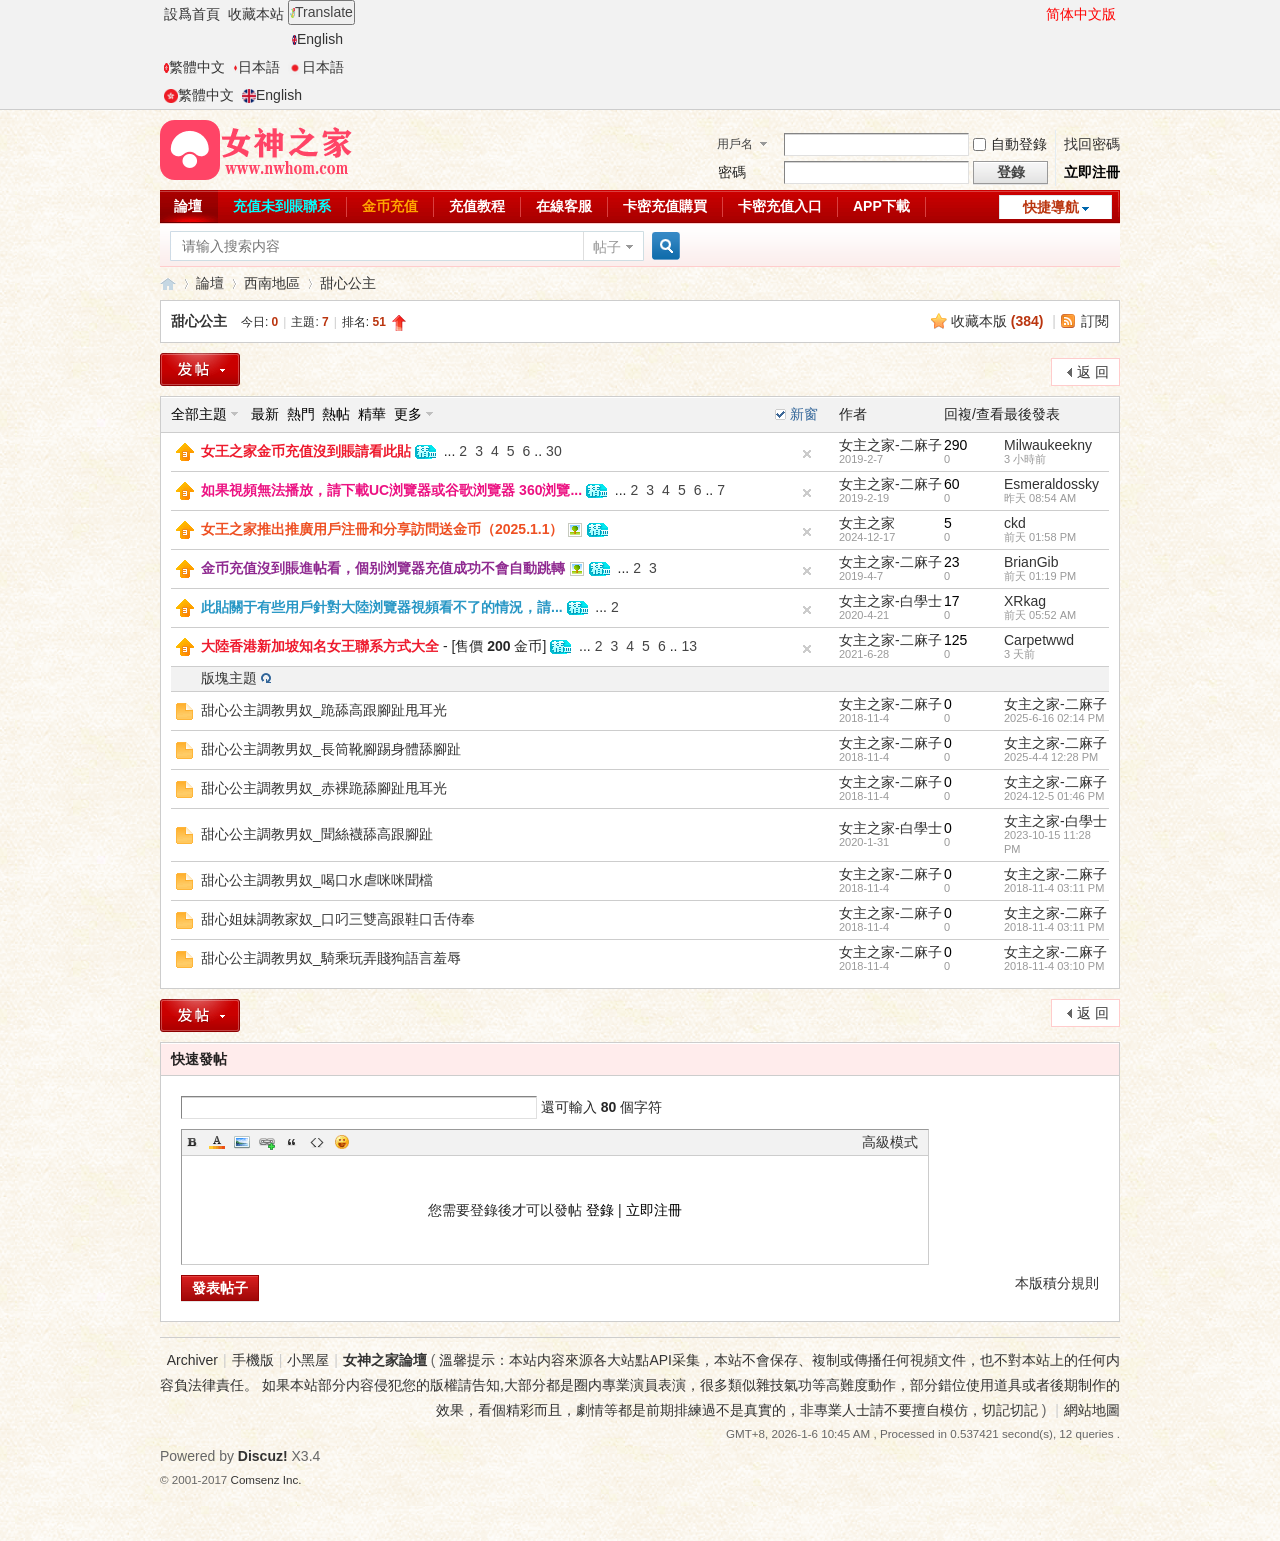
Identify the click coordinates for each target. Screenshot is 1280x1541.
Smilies (342, 1142)
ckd (1015, 523)
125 (955, 640)
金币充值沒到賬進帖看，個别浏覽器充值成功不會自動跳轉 (383, 568)
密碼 (732, 172)
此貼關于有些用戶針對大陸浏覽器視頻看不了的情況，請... (382, 607)
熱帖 (336, 414)
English (317, 39)
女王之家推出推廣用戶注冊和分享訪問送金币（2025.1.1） (382, 529)
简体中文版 (1081, 14)
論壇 (188, 206)
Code (317, 1142)
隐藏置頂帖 (807, 454)
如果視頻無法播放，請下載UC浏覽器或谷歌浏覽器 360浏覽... (391, 490)
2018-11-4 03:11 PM (1054, 888)
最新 (265, 414)
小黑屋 (308, 1360)
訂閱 (1095, 321)
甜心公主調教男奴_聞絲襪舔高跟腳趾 (317, 834)
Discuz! (263, 1456)
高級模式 (890, 1142)
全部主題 (199, 414)
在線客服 (564, 206)
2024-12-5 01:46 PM (1054, 796)
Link (267, 1142)
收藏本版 (997, 321)
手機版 (253, 1360)
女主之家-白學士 (890, 601)
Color (217, 1142)
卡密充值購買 (665, 206)
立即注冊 (1092, 172)
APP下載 (881, 206)
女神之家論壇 (168, 283)
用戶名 (735, 144)
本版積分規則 (1057, 1283)
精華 (372, 414)
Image (242, 1142)
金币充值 (390, 206)
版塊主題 (229, 678)
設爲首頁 (192, 14)
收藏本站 (256, 14)
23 (952, 562)
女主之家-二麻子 (890, 445)
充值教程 (477, 206)
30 (554, 451)
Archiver (192, 1360)
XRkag (1025, 601)
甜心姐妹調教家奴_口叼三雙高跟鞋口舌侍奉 (338, 919)
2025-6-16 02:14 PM (1054, 718)
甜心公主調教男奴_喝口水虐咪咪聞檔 (317, 880)
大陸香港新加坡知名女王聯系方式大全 (320, 646)
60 (952, 484)
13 (689, 646)
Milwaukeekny (1048, 445)
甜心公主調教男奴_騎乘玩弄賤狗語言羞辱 (331, 958)
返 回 (1093, 372)
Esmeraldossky (1051, 484)
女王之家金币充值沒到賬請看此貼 (306, 451)
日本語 (256, 67)
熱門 (301, 414)
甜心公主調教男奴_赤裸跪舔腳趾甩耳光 (324, 788)
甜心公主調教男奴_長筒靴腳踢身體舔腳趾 (331, 749)
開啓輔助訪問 (1037, 14)
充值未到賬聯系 (282, 206)
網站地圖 (1092, 1410)
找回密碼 (1092, 144)
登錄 (600, 1210)
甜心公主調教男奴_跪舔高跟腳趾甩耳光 (324, 710)
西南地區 (272, 283)
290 (955, 445)
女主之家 (867, 523)
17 (952, 601)
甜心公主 (348, 283)
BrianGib (1031, 562)
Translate (321, 12)
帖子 (607, 247)
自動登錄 (1010, 144)
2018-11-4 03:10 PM (1054, 966)
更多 (408, 414)
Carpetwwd (1039, 640)
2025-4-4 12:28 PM (1051, 757)
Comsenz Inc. (266, 1479)
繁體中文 (194, 67)
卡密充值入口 (780, 206)
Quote (292, 1142)
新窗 (804, 414)
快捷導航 (1051, 207)
